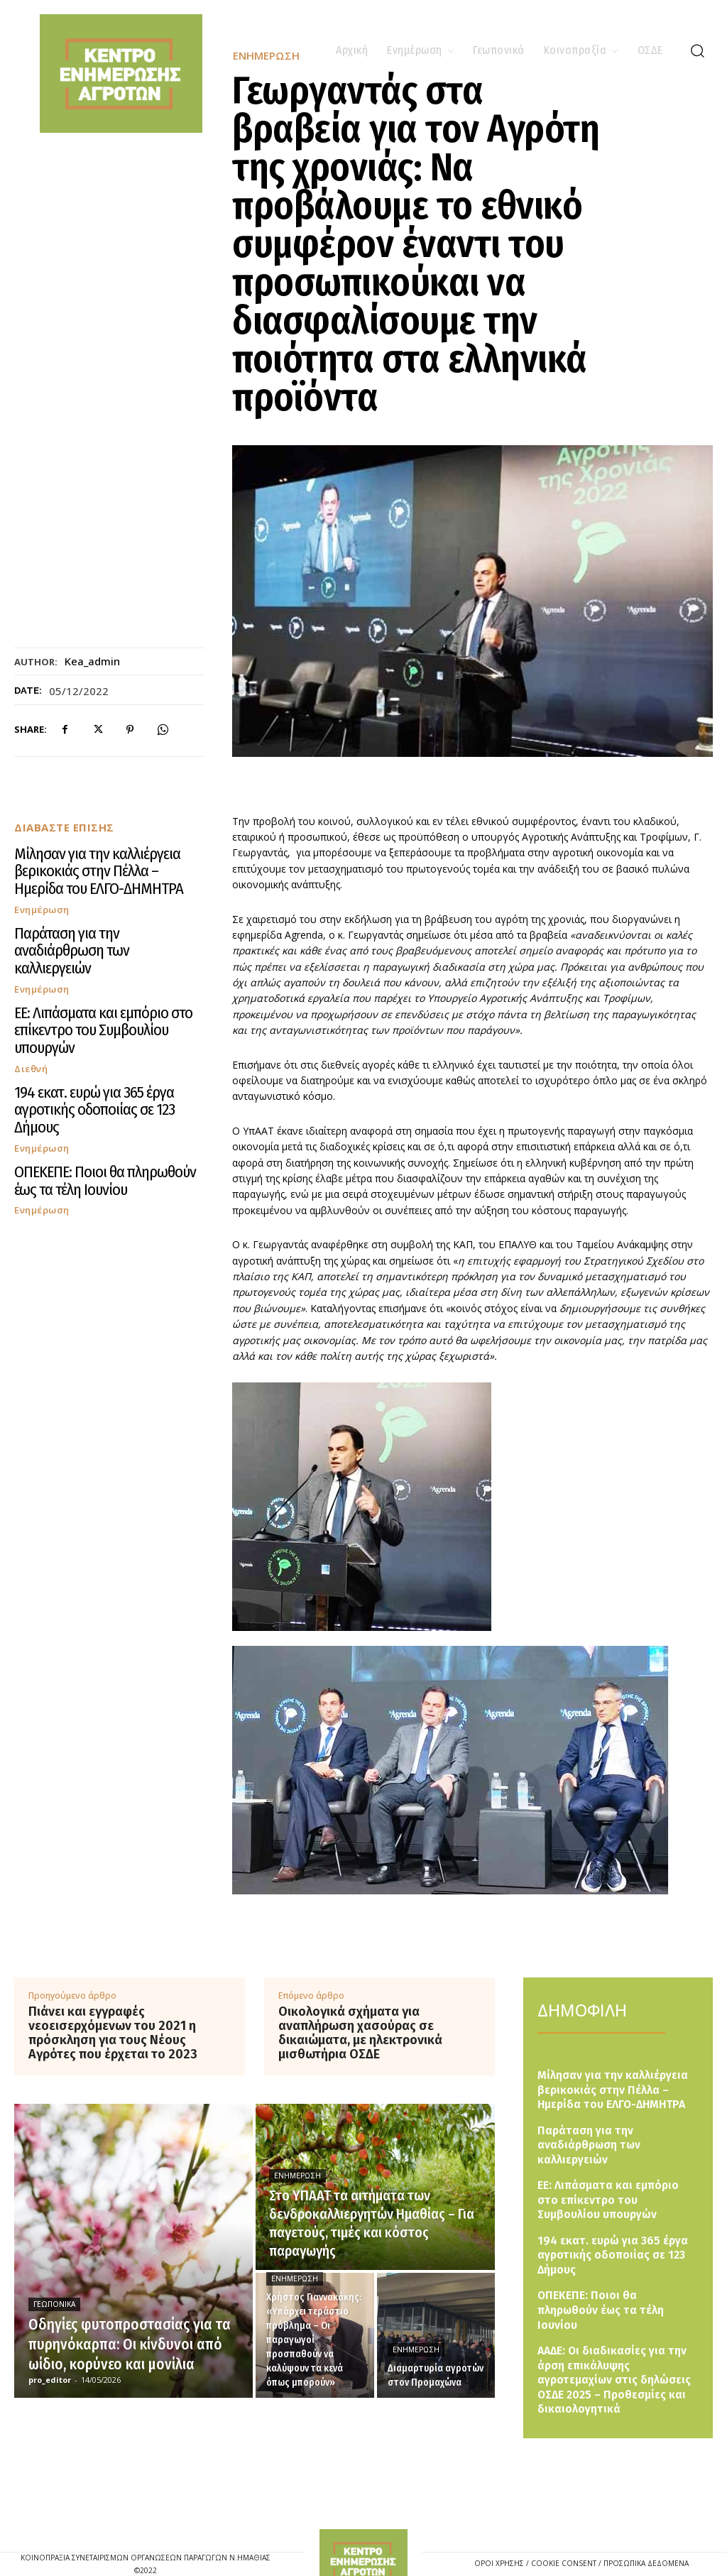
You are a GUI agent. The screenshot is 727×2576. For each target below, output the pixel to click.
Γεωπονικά (54, 2304)
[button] (697, 50)
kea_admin (92, 661)
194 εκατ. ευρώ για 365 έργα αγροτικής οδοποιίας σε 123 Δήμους (96, 1024)
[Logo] (363, 2527)
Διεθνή (31, 995)
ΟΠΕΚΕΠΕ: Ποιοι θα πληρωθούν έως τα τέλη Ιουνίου (106, 1079)
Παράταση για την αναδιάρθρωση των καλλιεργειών (95, 914)
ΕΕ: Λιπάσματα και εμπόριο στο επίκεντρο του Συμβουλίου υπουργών (103, 969)
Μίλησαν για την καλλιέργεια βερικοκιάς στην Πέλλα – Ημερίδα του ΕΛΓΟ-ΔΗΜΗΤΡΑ (105, 860)
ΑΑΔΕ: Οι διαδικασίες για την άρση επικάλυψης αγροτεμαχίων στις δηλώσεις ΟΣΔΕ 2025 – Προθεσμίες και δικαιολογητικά (618, 2350)
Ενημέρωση (42, 885)
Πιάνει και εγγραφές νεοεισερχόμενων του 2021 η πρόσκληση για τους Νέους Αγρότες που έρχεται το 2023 (112, 2033)
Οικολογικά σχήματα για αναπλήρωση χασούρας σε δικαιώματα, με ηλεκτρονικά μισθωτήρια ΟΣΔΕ (360, 2033)
